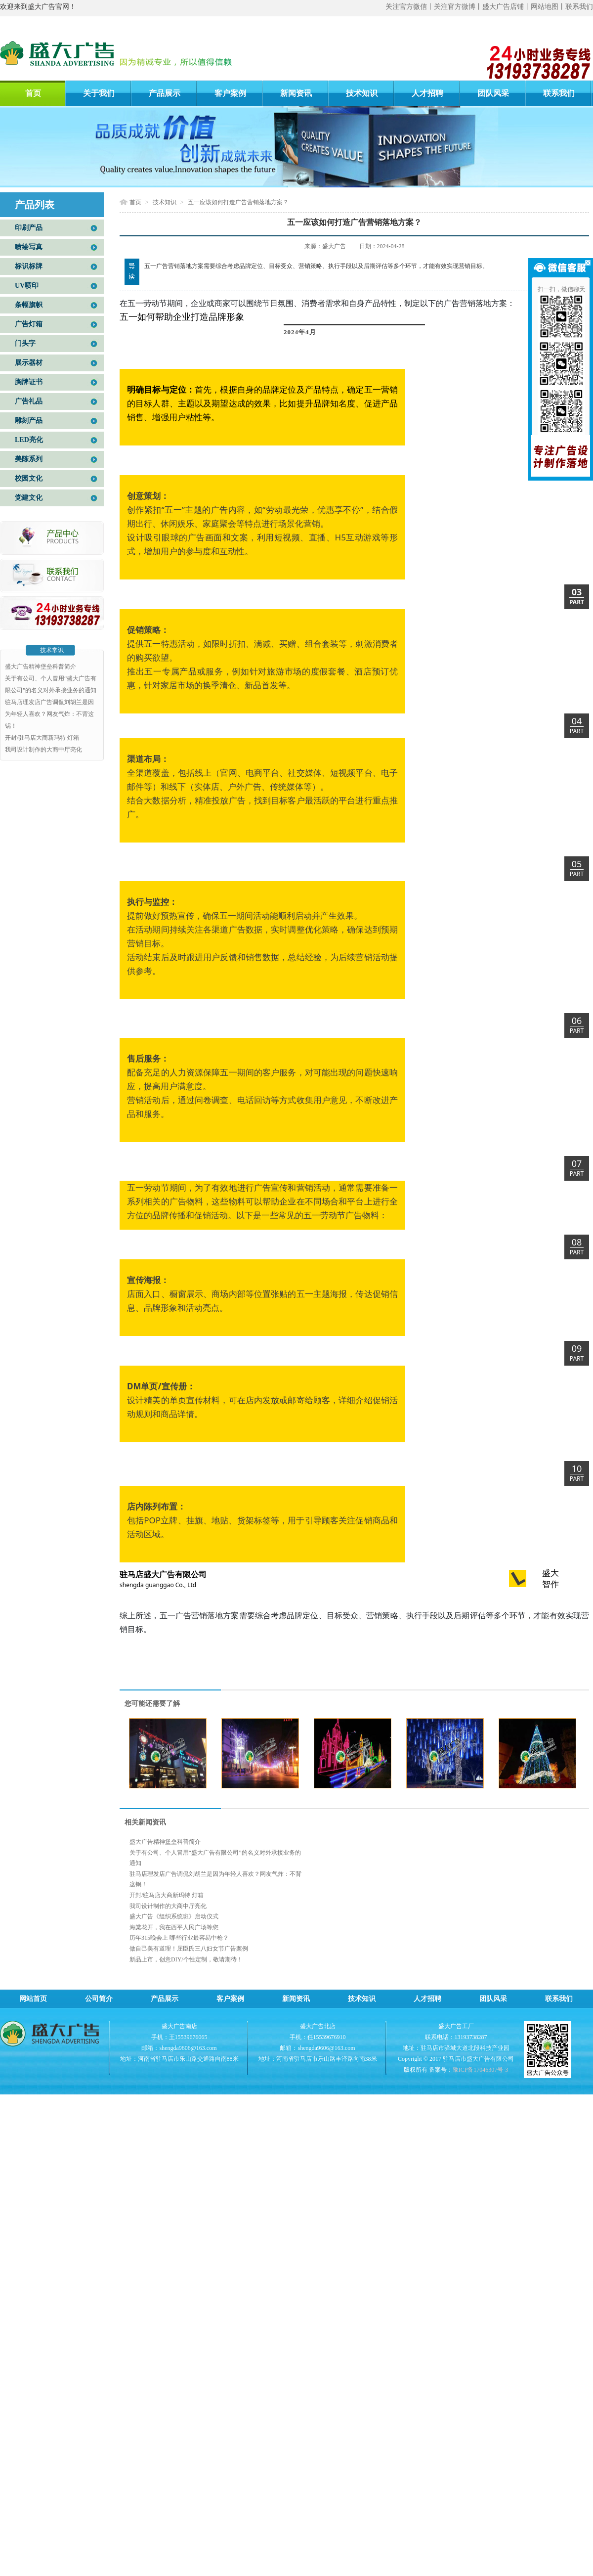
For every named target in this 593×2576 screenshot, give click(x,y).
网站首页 (33, 1998)
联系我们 (579, 6)
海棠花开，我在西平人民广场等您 (173, 1927)
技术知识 (362, 93)
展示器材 (28, 362)
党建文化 (28, 497)
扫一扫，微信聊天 (561, 289)
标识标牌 (28, 266)
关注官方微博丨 (458, 6)
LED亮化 (29, 440)
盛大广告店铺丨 (506, 6)
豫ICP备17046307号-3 (480, 2069)
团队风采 (493, 93)
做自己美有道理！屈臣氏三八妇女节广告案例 (188, 1948)
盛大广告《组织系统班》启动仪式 (173, 1916)
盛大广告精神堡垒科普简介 (40, 666)
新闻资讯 (296, 93)
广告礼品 (28, 401)
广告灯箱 (28, 324)
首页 (33, 93)
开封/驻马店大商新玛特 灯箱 (42, 737)
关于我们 (99, 93)
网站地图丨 (548, 6)
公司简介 (99, 1998)
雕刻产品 (28, 420)
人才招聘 (427, 93)
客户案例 (230, 93)
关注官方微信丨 (409, 6)
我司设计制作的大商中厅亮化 (43, 749)
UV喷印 (27, 285)
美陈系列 (28, 459)
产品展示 (164, 93)
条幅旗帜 (28, 305)
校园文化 (28, 478)
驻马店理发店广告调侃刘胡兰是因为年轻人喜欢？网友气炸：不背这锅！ (49, 714)
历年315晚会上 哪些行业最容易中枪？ (179, 1937)
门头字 (25, 343)
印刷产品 (28, 227)
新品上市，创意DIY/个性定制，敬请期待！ (186, 1959)
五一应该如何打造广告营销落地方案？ (238, 202)
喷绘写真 (28, 247)
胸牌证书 (28, 382)
